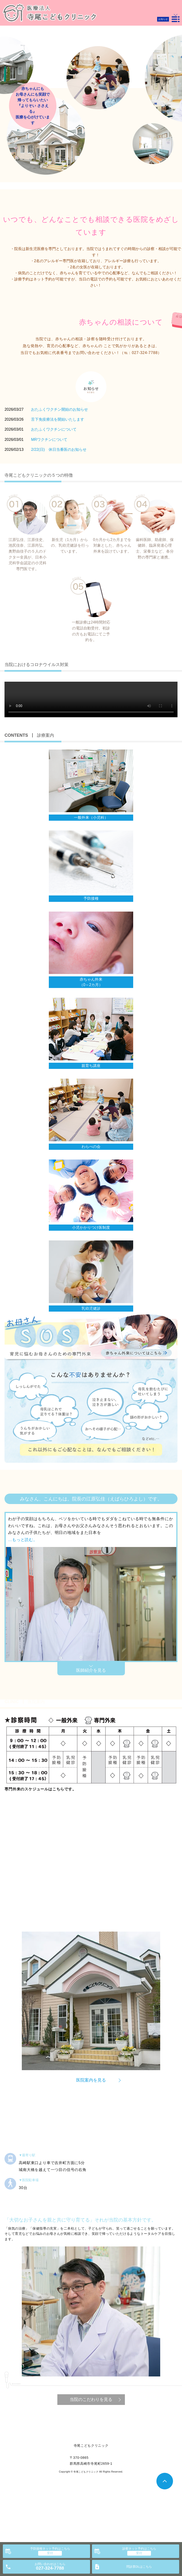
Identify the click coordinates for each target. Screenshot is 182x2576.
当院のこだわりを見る (91, 2399)
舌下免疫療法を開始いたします (57, 419)
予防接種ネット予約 (50, 2548)
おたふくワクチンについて (54, 429)
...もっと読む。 (22, 1539)
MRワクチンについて (49, 440)
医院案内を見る (91, 2080)
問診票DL (139, 2567)
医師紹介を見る (91, 1670)
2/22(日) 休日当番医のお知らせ (58, 449)
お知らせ (163, 19)
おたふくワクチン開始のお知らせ (59, 409)
